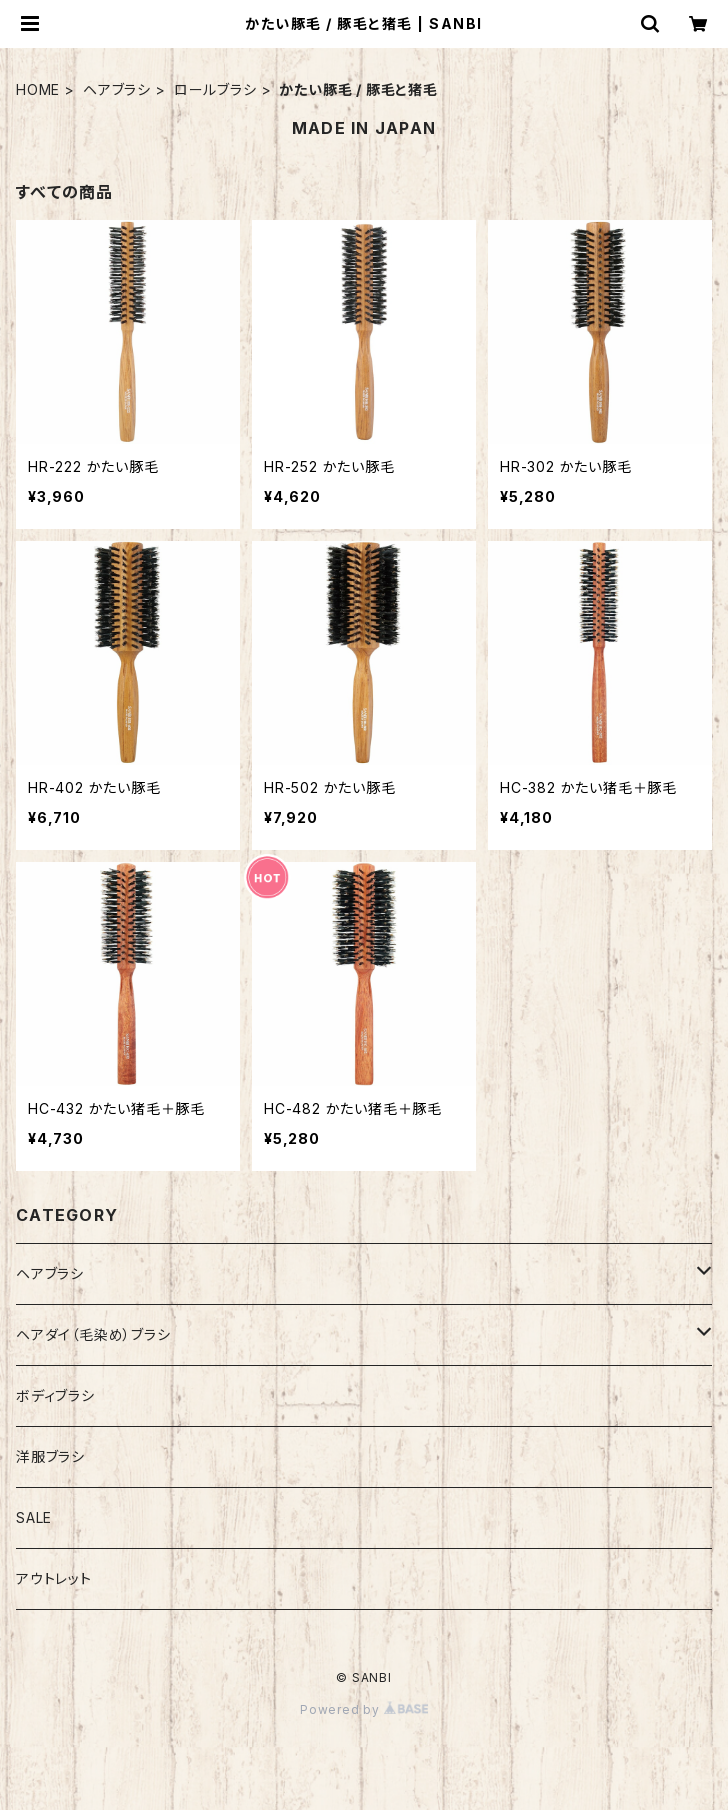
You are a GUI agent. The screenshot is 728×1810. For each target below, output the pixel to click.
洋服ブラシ (50, 1456)
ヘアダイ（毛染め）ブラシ (93, 1334)
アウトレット (54, 1578)
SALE (34, 1517)
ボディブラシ (55, 1395)
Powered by (364, 1709)
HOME (38, 89)
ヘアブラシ (117, 89)
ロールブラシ (215, 89)
